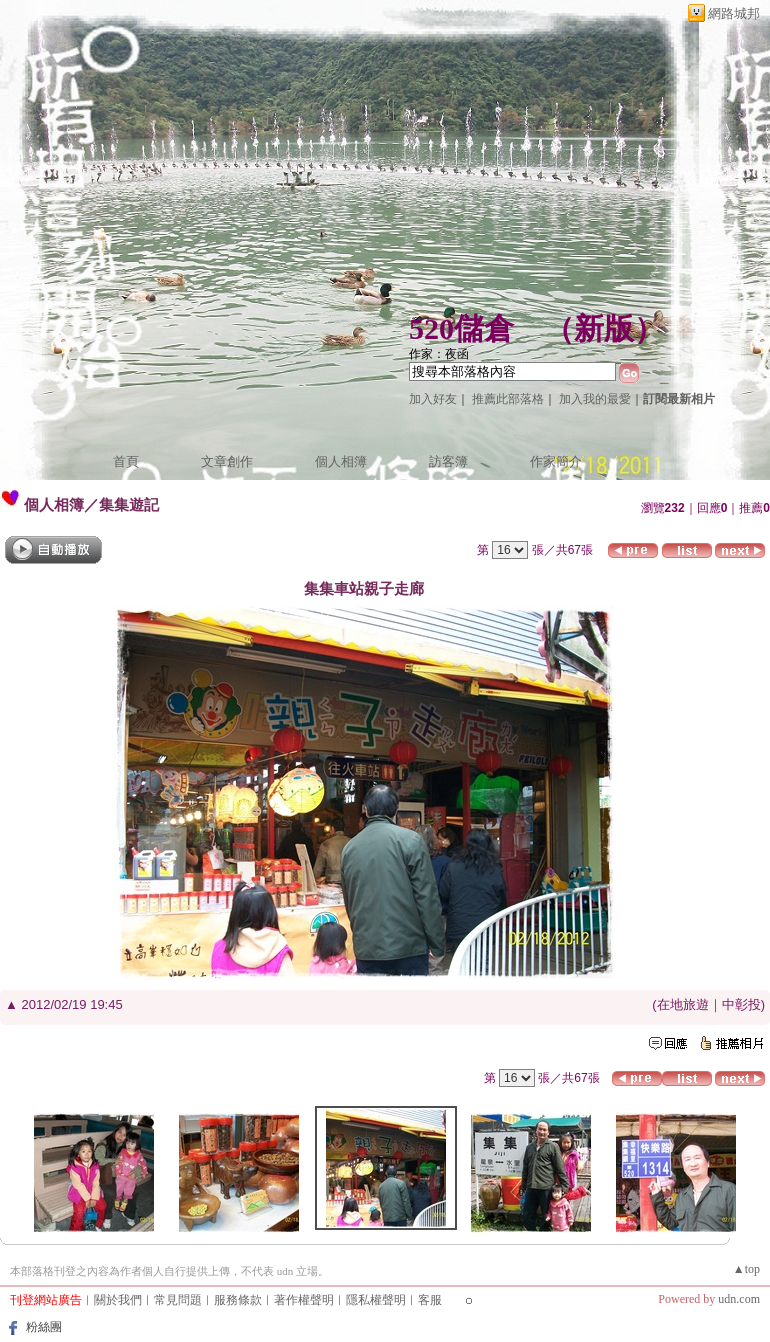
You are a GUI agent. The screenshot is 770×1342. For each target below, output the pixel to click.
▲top (746, 1269)
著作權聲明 (304, 1300)
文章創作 (227, 461)
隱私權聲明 (376, 1300)
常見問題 (178, 1300)
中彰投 (741, 1004)
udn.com (739, 1299)
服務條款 (238, 1300)
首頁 (126, 461)
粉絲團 (44, 1327)
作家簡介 (556, 461)
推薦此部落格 (508, 399)
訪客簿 (448, 461)
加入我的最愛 (595, 399)
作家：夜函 (439, 354)
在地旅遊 (683, 1004)
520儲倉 (461, 328)
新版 (604, 328)
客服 (430, 1300)
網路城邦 (734, 13)
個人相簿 (341, 461)
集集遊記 (129, 504)
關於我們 (118, 1300)
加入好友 (433, 399)
